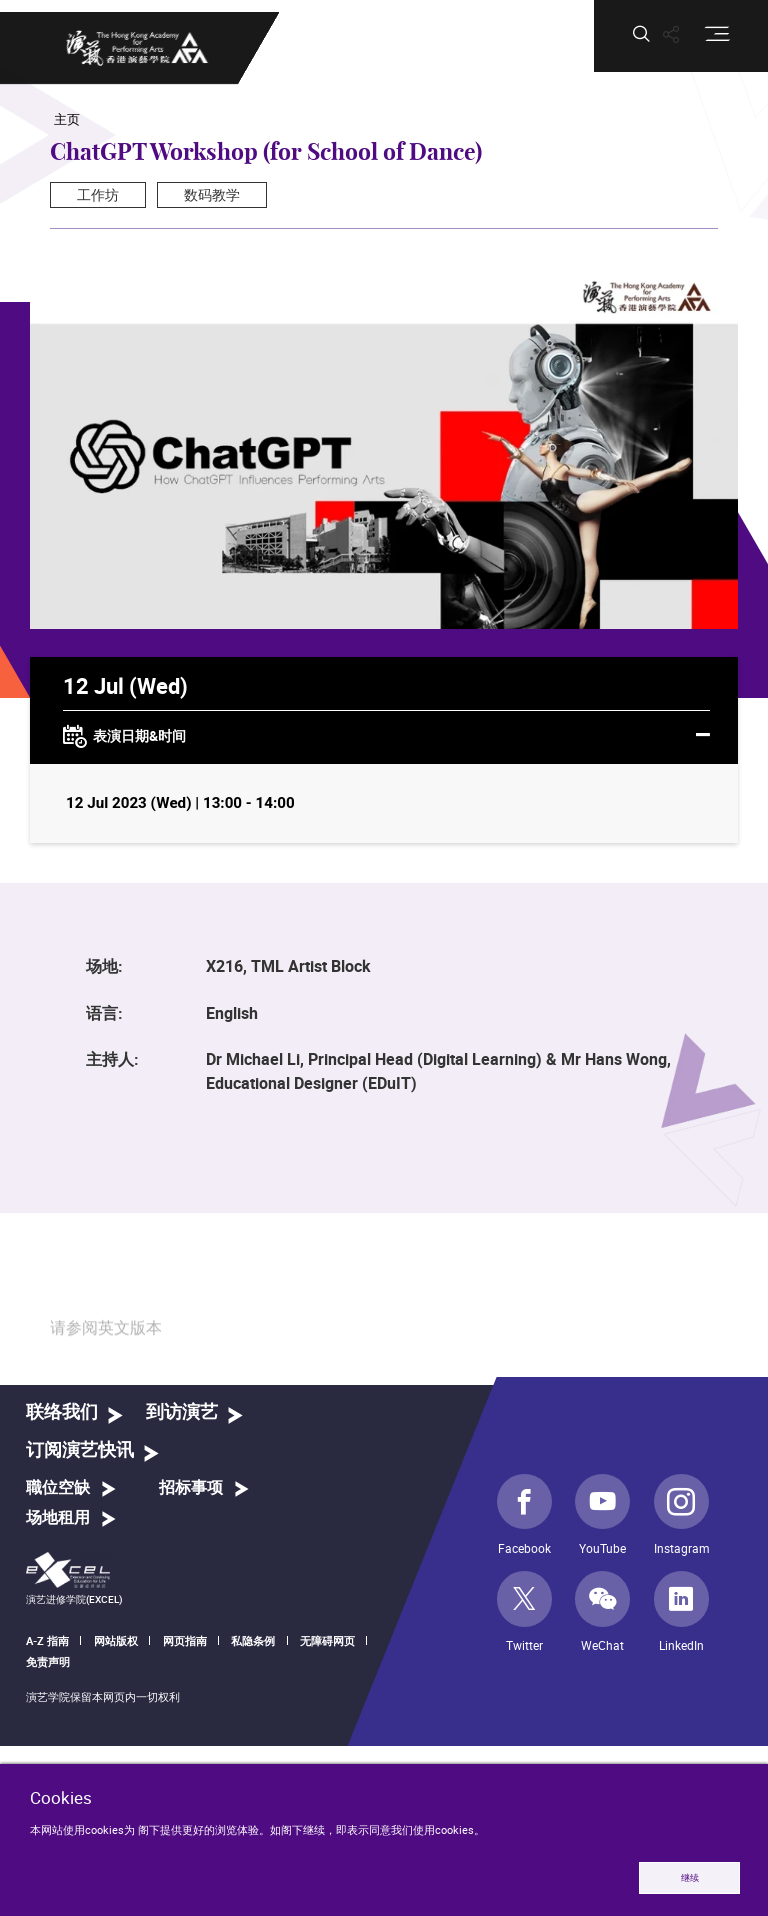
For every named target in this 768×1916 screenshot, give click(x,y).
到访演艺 (182, 1412)
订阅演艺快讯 (80, 1450)
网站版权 (116, 1640)
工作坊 (98, 194)
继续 (690, 1877)
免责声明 (48, 1661)
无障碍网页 (327, 1640)
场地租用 (58, 1518)
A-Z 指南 (47, 1640)
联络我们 (62, 1412)
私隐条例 (253, 1640)
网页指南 (185, 1640)
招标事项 (191, 1488)
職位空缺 (58, 1488)
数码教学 (212, 194)
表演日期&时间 (386, 737)
